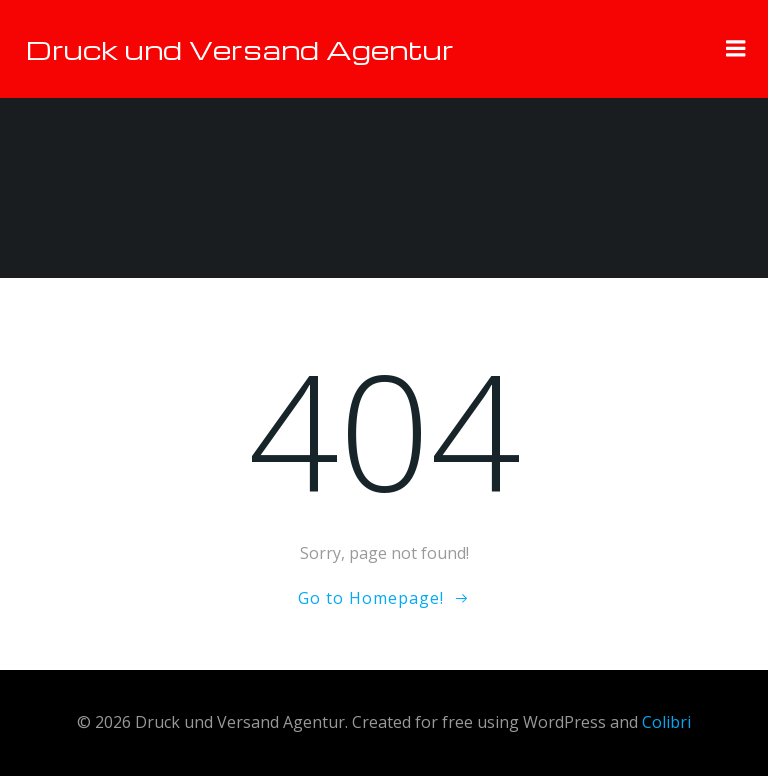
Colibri (666, 722)
